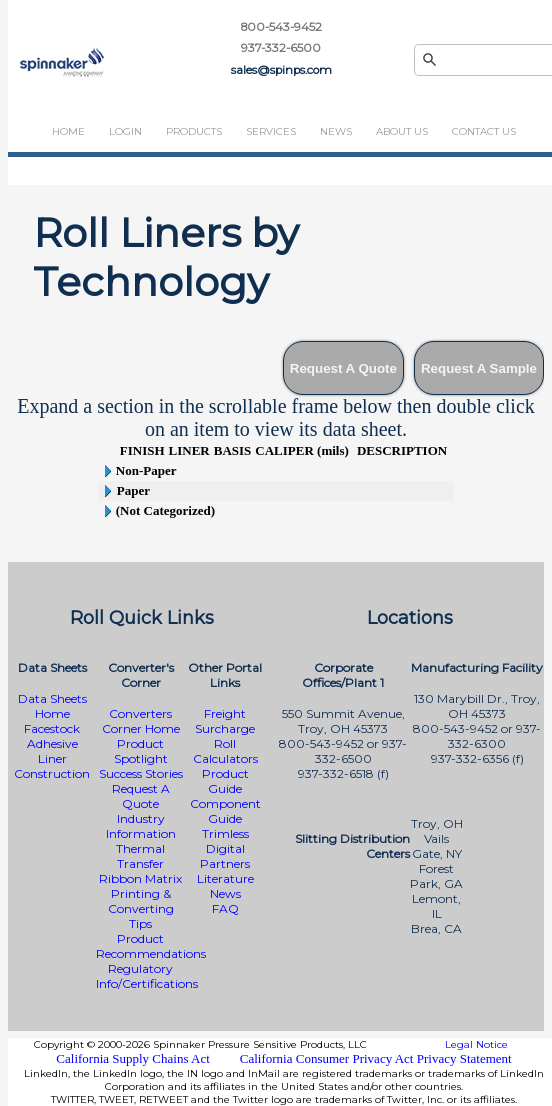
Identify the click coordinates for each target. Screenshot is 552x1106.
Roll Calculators (225, 751)
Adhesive (52, 743)
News (336, 131)
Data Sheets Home (52, 706)
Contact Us (484, 131)
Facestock (52, 728)
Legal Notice (476, 1044)
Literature (225, 878)
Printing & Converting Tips (141, 908)
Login (125, 131)
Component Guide (225, 811)
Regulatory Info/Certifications (147, 976)
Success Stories (141, 773)
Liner (52, 758)
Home (68, 131)
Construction (52, 773)
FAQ (225, 908)
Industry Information (141, 826)
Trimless (225, 833)
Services (271, 131)
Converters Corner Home (141, 721)
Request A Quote (141, 796)
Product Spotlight (141, 751)
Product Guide (225, 781)
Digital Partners (225, 856)
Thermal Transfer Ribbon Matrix (140, 863)
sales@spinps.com (281, 70)
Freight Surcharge (225, 721)
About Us (402, 131)
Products (194, 131)
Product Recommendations (151, 946)
